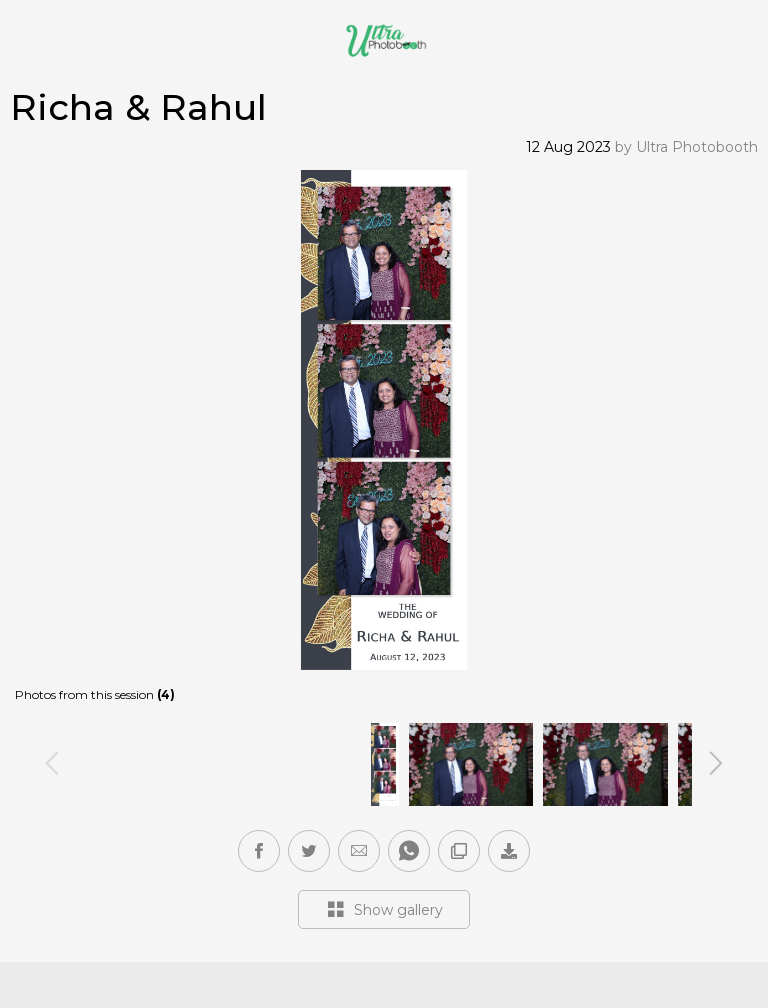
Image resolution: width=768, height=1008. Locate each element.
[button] (359, 851)
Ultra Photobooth (697, 147)
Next (716, 762)
